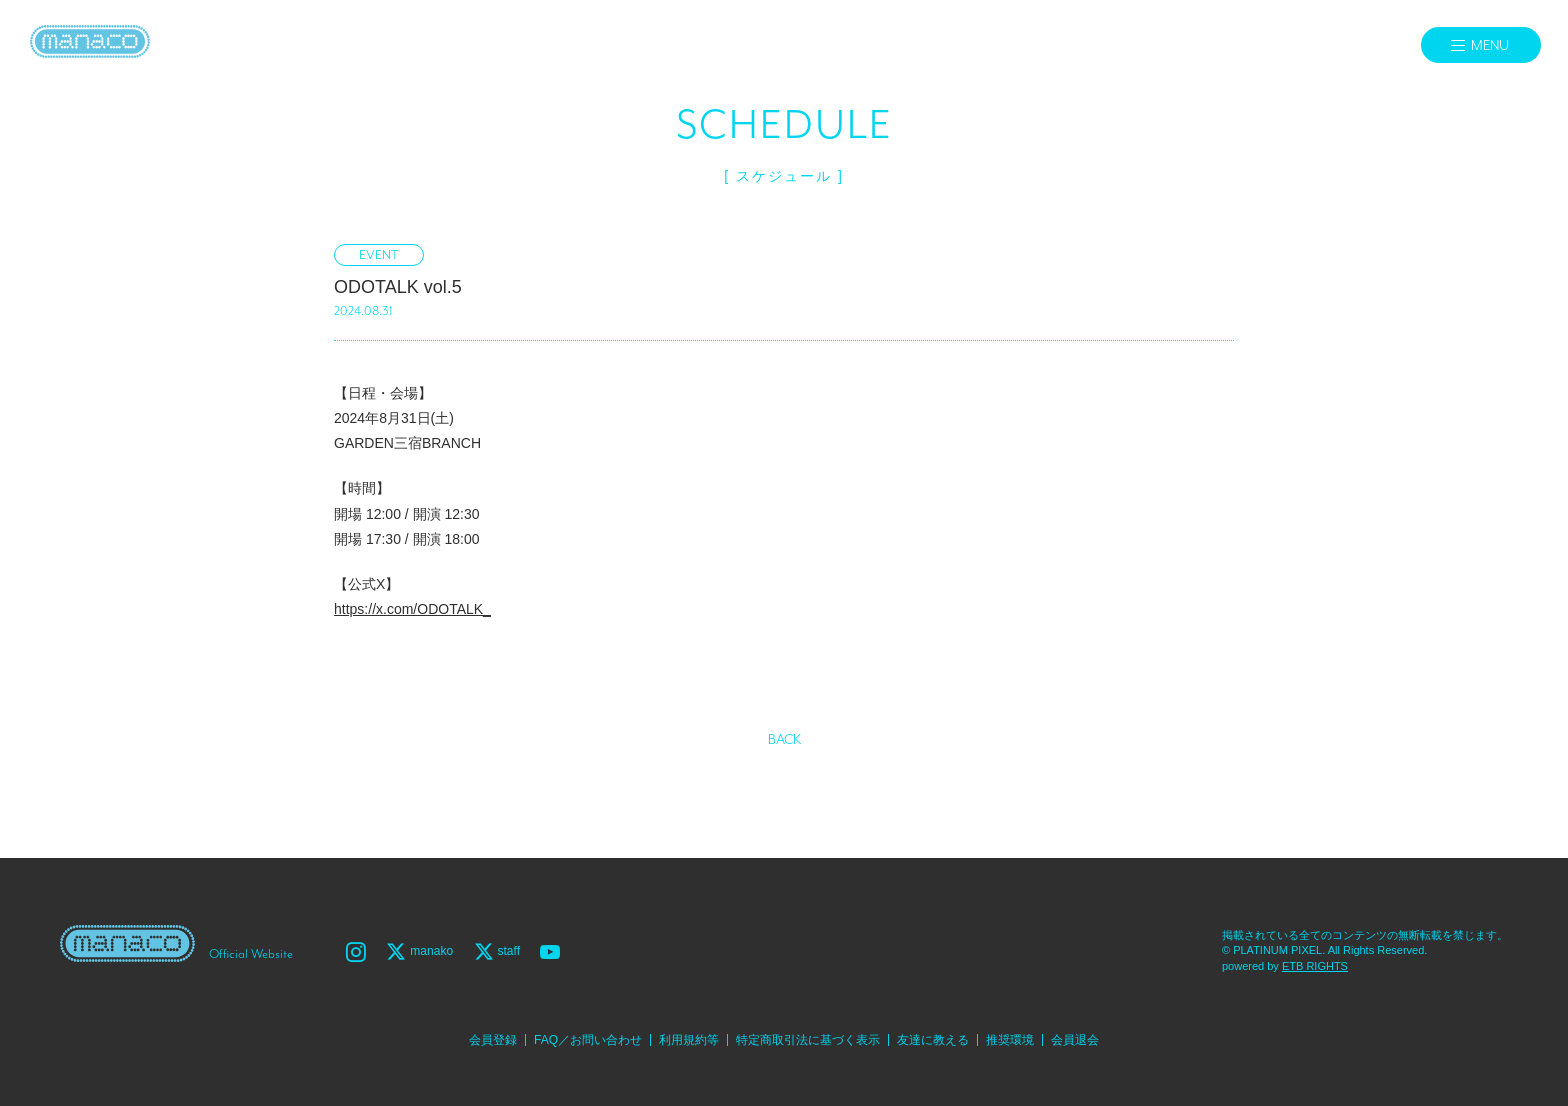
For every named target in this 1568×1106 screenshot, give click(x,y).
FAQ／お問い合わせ (588, 1040)
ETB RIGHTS (1315, 966)
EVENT (379, 255)
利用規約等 (689, 1040)
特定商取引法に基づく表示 (808, 1040)
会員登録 (493, 1040)
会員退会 (1075, 1040)
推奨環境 (1010, 1040)
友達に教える (933, 1040)
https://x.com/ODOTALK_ (412, 609)
